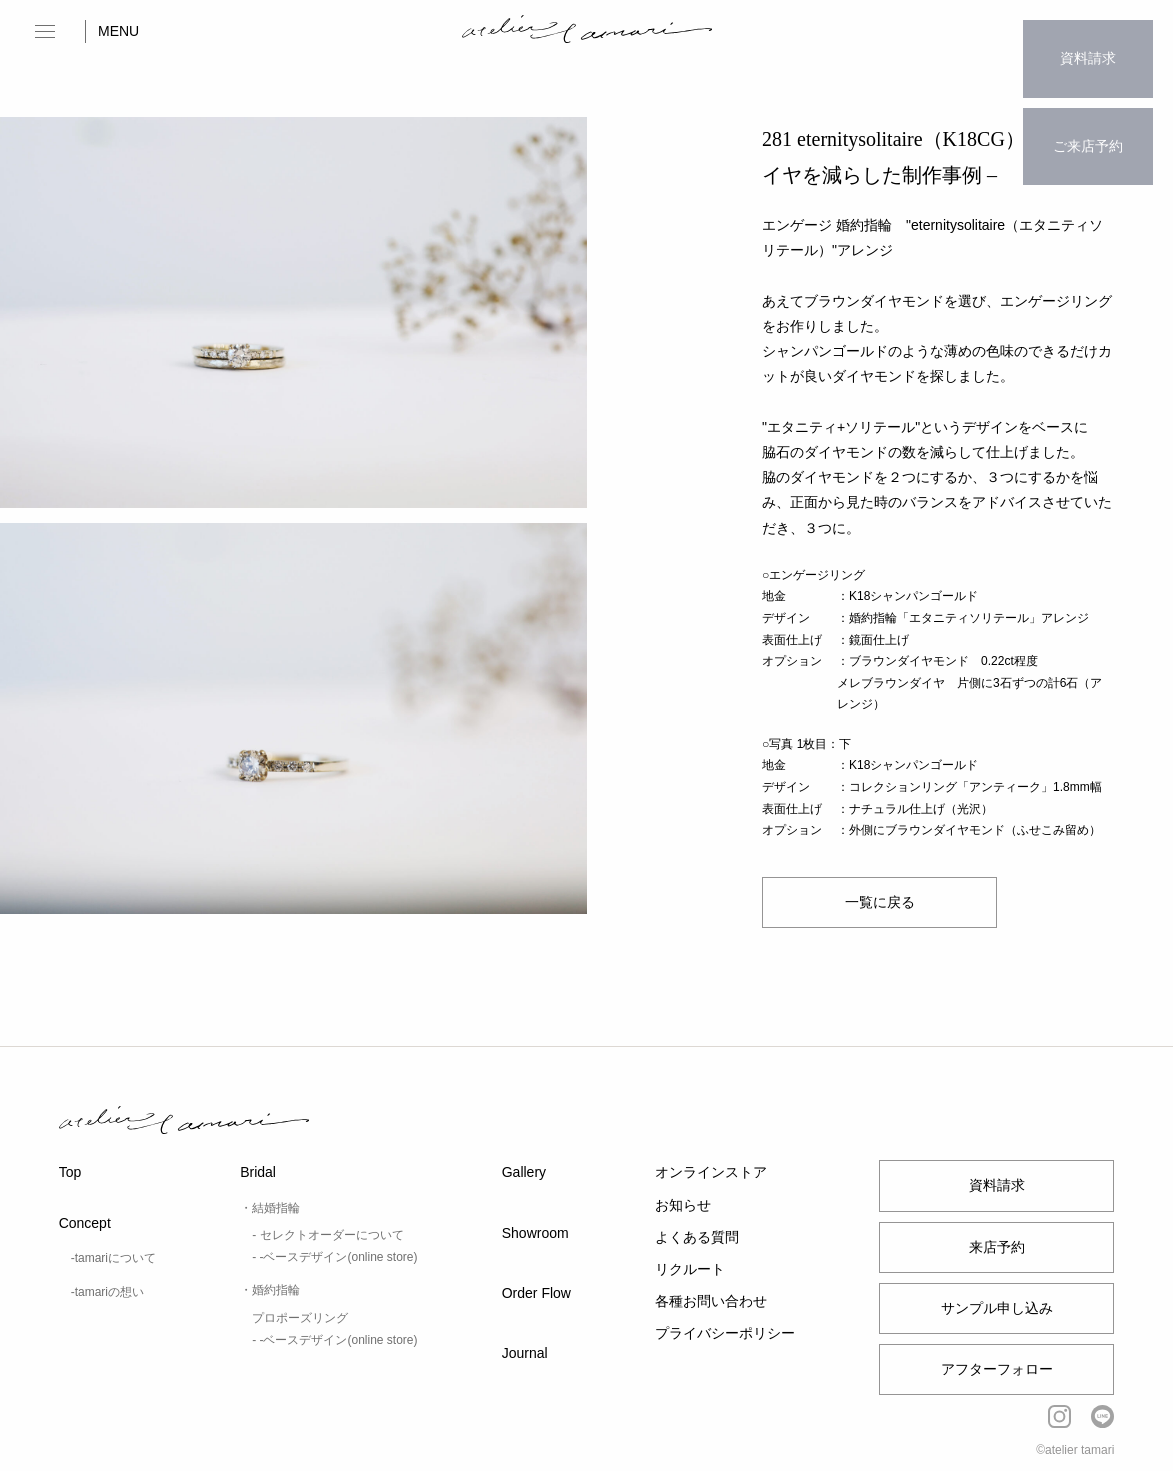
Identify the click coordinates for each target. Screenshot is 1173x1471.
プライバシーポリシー (725, 1333)
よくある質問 (697, 1237)
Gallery (524, 1172)
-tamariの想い (107, 1292)
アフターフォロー (997, 1369)
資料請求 (1088, 45)
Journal (525, 1353)
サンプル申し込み (997, 1308)
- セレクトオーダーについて (327, 1235)
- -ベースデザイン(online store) (334, 1257)
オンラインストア (711, 1172)
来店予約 (997, 1247)
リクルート (690, 1269)
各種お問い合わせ (711, 1301)
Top (70, 1172)
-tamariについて (113, 1258)
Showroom (535, 1233)
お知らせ (683, 1205)
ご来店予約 (1088, 106)
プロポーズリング (300, 1318)
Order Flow (536, 1293)
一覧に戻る (880, 902)
